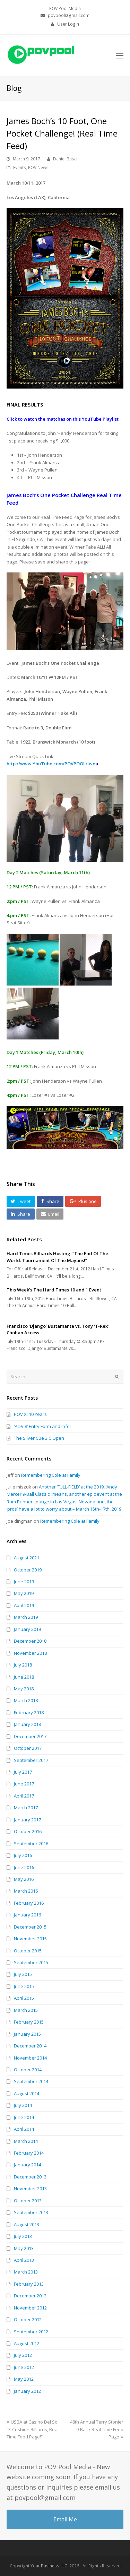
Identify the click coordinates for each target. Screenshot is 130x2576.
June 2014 (24, 2117)
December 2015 (30, 1927)
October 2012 (28, 2319)
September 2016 (31, 1843)
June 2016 (24, 1867)
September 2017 (31, 1760)
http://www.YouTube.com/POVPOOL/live (51, 763)
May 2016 (24, 1879)
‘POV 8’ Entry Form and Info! (42, 1426)
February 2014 (29, 2153)
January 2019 (27, 1629)
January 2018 (27, 1724)
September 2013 (31, 2212)
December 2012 (30, 2296)
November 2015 (30, 1938)
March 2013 (26, 2272)
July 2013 (23, 2236)
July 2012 (23, 2355)
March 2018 (26, 1700)
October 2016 (28, 1831)
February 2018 (29, 1712)
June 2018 (24, 1677)
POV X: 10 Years (30, 1414)
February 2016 (29, 1903)
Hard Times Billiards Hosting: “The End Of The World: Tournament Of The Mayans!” (57, 1256)
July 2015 (23, 1974)
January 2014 (27, 2165)
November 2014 (30, 2058)
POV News (38, 167)
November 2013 (30, 2188)
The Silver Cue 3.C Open (39, 1438)
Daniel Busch (66, 159)
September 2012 (31, 2331)
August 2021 (26, 1558)
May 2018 (24, 1689)
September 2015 (31, 1962)
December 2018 (30, 1641)
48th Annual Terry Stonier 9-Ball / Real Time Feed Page (96, 2429)
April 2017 (24, 1796)
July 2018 (23, 1665)
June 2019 (24, 1581)
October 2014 (28, 2069)
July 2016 (23, 1855)
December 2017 (30, 1736)
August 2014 (26, 2093)
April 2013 (24, 2260)
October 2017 (28, 1748)
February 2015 (29, 2022)
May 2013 (24, 2248)
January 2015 (27, 2034)
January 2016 (27, 1915)
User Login (68, 24)
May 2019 (24, 1593)
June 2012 (24, 2367)
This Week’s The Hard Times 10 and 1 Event (54, 1290)
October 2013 (28, 2200)
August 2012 (26, 2343)
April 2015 (24, 1998)
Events (19, 167)
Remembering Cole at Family (50, 1475)
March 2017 (26, 1807)
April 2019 (24, 1605)
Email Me (65, 2519)
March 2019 (26, 1617)
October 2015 (28, 1951)
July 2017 (23, 1772)
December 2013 (30, 2177)
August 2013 (26, 2224)
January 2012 (27, 2391)
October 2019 (28, 1570)
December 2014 (30, 2046)
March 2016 (26, 1891)
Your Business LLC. (49, 2566)
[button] (21, 1201)
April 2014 (24, 2129)
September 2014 (31, 2081)
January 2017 (27, 1820)
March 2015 (26, 2010)
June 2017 (24, 1784)
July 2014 (23, 2105)
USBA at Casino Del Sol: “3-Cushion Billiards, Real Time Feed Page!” (33, 2429)
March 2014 (26, 2141)
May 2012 (24, 2379)
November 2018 (30, 1653)
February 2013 (29, 2284)
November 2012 (30, 2308)
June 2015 (24, 1986)
